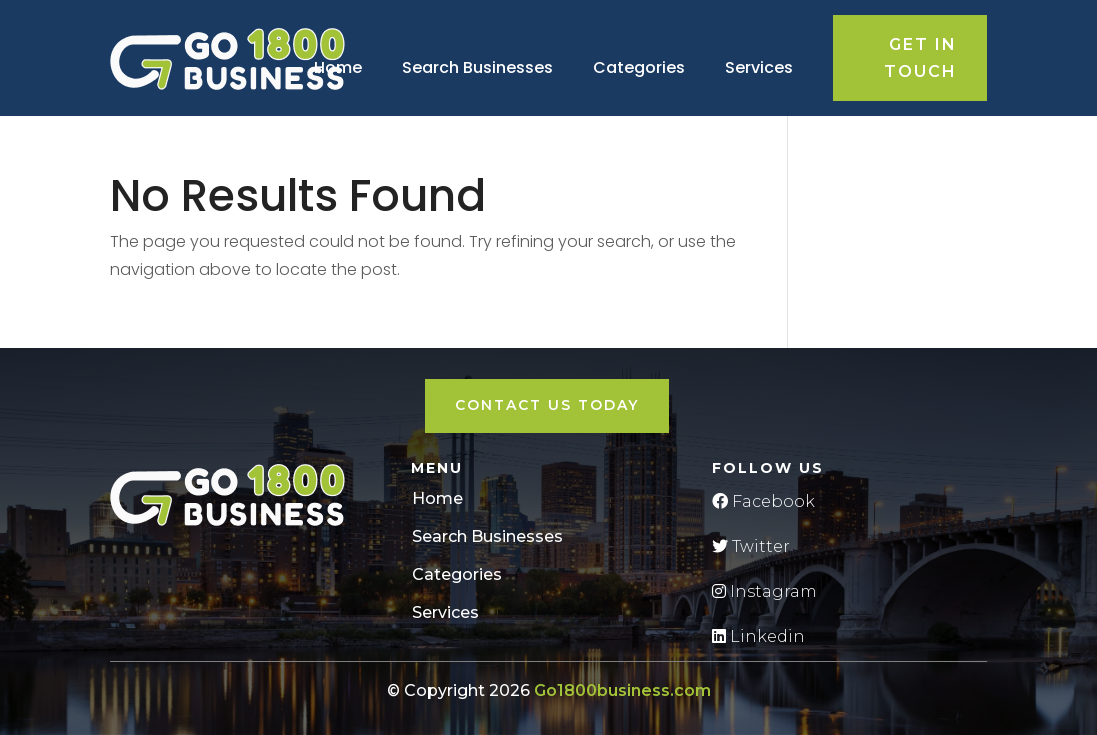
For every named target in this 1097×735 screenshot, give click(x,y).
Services (759, 67)
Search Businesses (477, 67)
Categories (639, 67)
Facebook (763, 501)
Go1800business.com (622, 690)
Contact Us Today (547, 405)
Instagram (764, 591)
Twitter (751, 546)
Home (338, 67)
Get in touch (920, 58)
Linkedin (758, 636)
